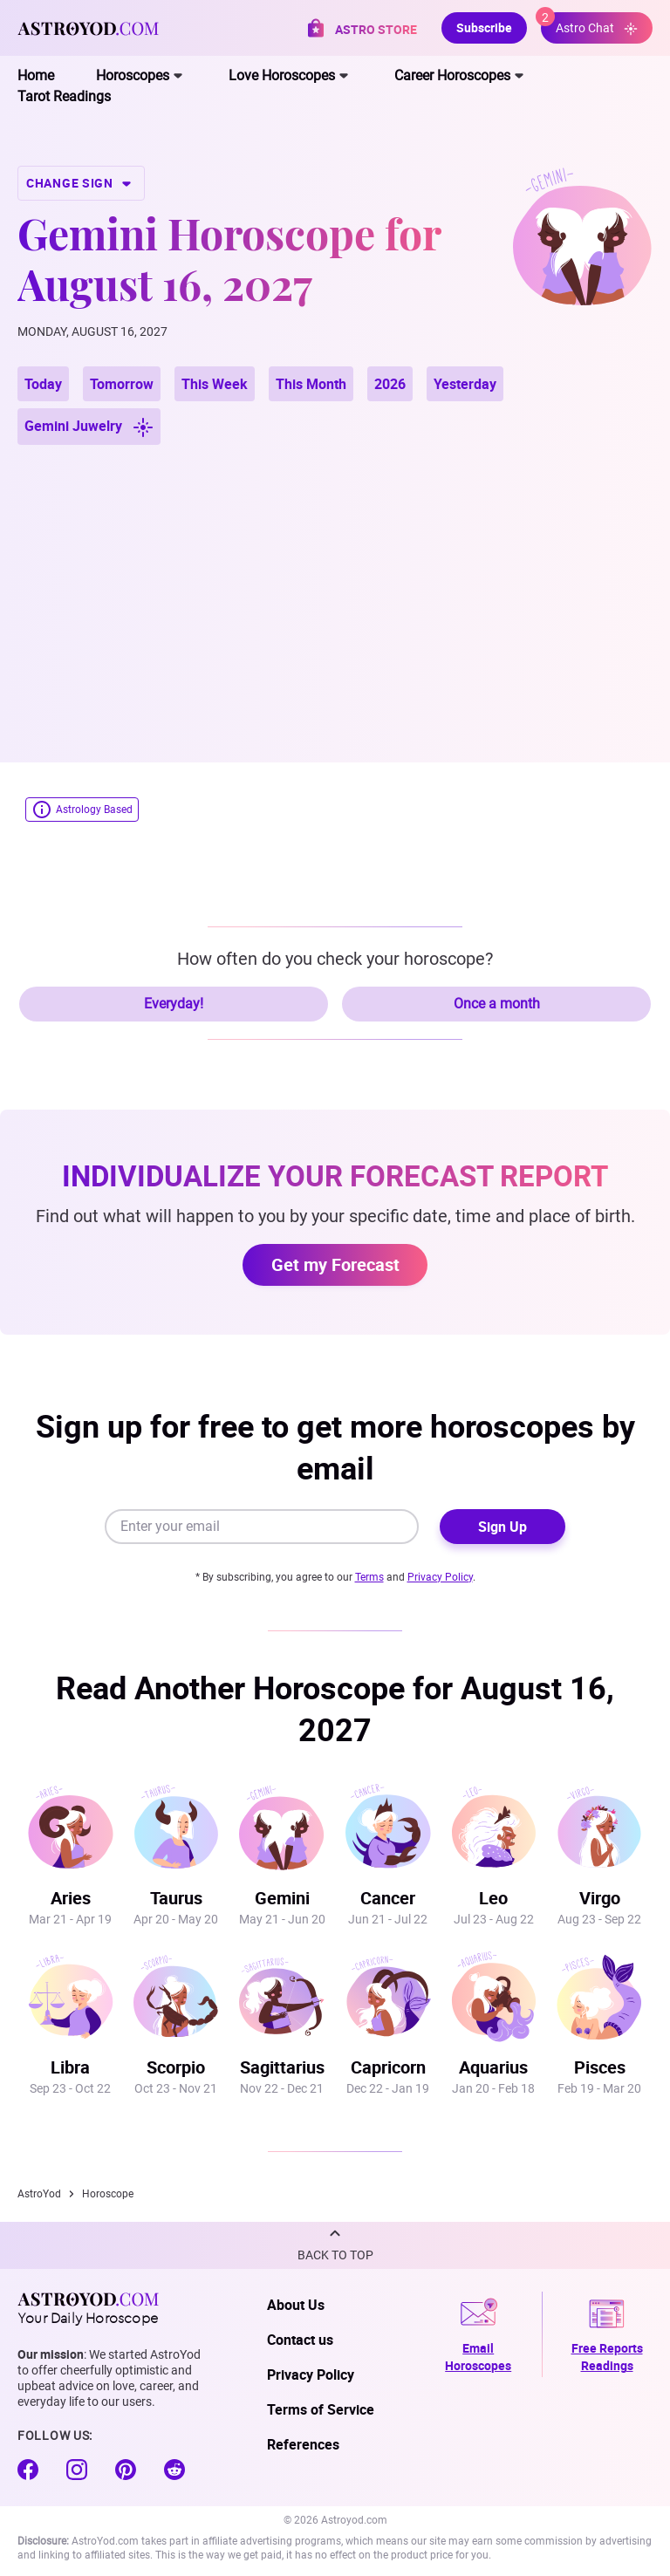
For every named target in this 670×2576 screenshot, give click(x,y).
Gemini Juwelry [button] (89, 427)
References (303, 2444)
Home (35, 75)
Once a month (497, 1003)
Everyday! (173, 1003)
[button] (335, 2245)
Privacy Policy (440, 1577)
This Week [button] (214, 383)
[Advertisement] (335, 583)
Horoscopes (132, 75)
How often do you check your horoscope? (335, 958)
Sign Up (502, 1526)
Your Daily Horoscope (88, 2308)
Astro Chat (589, 24)
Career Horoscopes (452, 75)
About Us (296, 2304)
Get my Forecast (335, 1264)
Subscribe (484, 27)
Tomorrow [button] (122, 383)
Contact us (300, 2339)
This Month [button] (311, 383)
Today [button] (43, 383)
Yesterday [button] (465, 383)
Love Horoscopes (282, 75)
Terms (369, 1577)
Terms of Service (320, 2409)
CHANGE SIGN (81, 183)
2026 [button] (390, 383)
